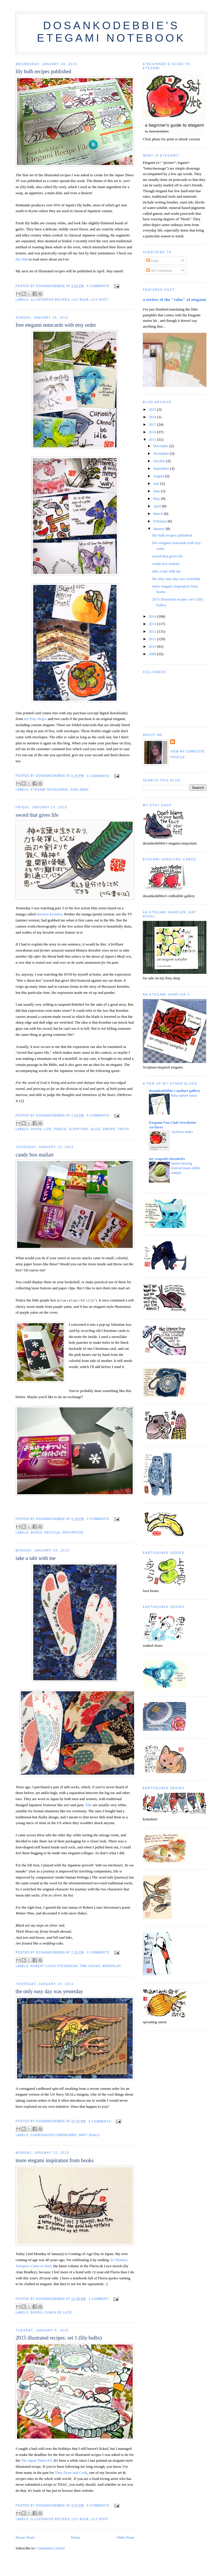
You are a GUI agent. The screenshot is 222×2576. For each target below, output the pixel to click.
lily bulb (80, 299)
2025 (153, 409)
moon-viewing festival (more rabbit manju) (185, 1168)
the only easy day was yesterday (49, 1991)
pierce (60, 1129)
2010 (153, 646)
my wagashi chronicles (167, 1158)
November (161, 453)
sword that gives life (37, 815)
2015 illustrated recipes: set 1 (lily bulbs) (59, 2338)
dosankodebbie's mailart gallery (174, 1090)
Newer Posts (25, 2537)
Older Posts (125, 2537)
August (159, 476)
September (161, 468)
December (161, 446)
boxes (36, 1532)
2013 (153, 624)
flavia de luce (58, 2312)
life (48, 1129)
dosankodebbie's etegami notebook (111, 31)
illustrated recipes (50, 299)
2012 (153, 631)
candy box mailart (34, 1155)
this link (22, 259)
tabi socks (90, 1966)
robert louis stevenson (54, 1966)
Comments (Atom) (50, 2548)
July (156, 483)
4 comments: (99, 286)
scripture (78, 1129)
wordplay (111, 1966)
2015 (153, 439)
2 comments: (99, 1519)
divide (36, 1129)
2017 (153, 424)
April (157, 506)
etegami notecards (49, 789)
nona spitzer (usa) (184, 1095)
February (160, 521)
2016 (153, 432)
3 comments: (99, 1952)
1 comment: (99, 2298)
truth (123, 1129)
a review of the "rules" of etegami (174, 299)
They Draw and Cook (71, 2472)
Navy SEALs (89, 2135)
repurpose (73, 1532)
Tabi (88, 1805)
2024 (153, 417)
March (158, 513)
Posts (152, 260)
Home (75, 2537)
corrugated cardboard (54, 2135)
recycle (52, 1532)
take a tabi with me (36, 1558)
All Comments (159, 270)
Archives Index (182, 1132)
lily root (99, 299)
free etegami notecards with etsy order (56, 325)
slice (95, 1129)
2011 (153, 639)
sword (109, 1129)
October (159, 461)
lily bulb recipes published (43, 71)
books (36, 2312)
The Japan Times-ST (36, 2460)
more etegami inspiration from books (55, 2160)
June (157, 491)
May (157, 498)
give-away (79, 789)
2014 (153, 616)
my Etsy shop (34, 719)
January (159, 528)
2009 (153, 654)
